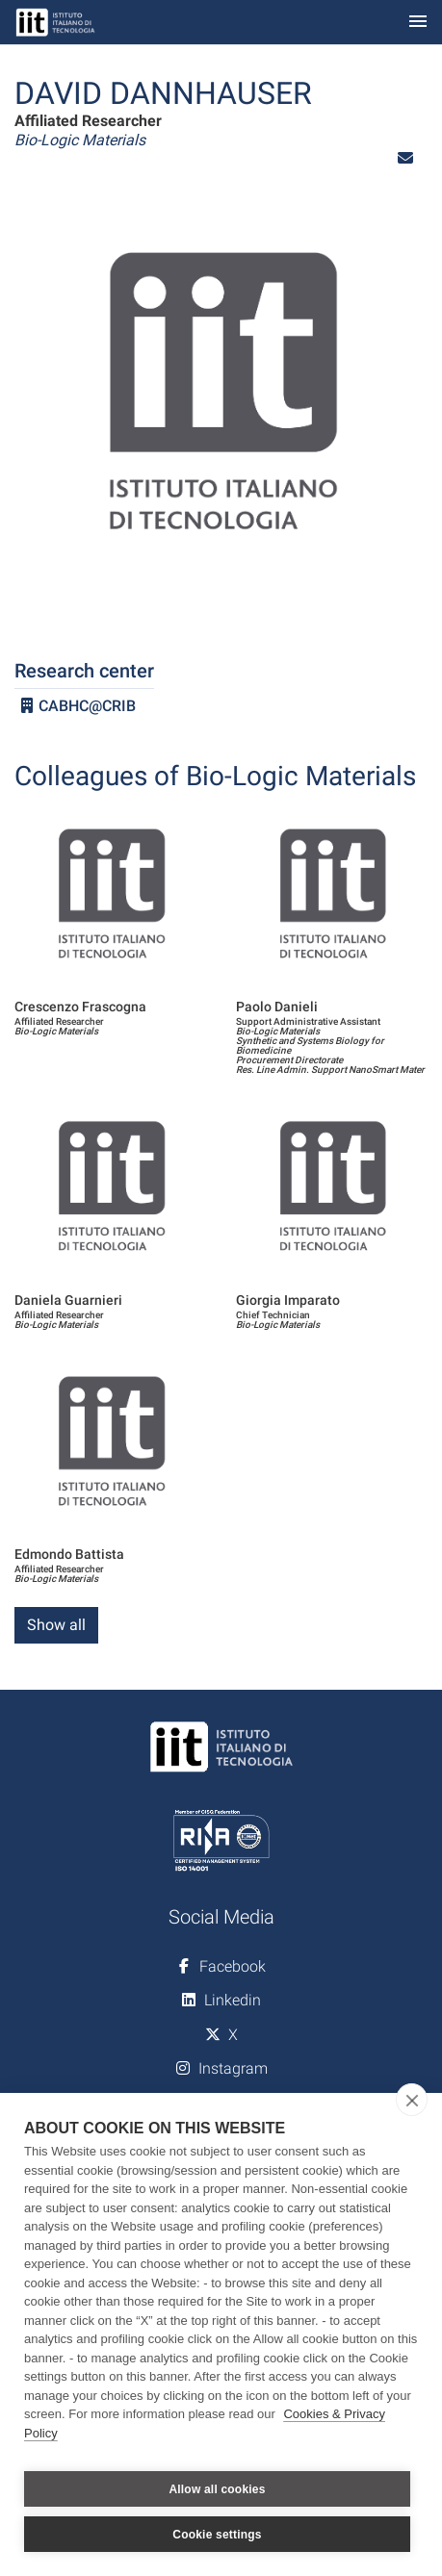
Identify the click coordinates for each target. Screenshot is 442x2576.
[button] (405, 158)
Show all (56, 1625)
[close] (412, 2099)
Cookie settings (216, 2534)
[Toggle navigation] (418, 22)
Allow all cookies (217, 2489)
